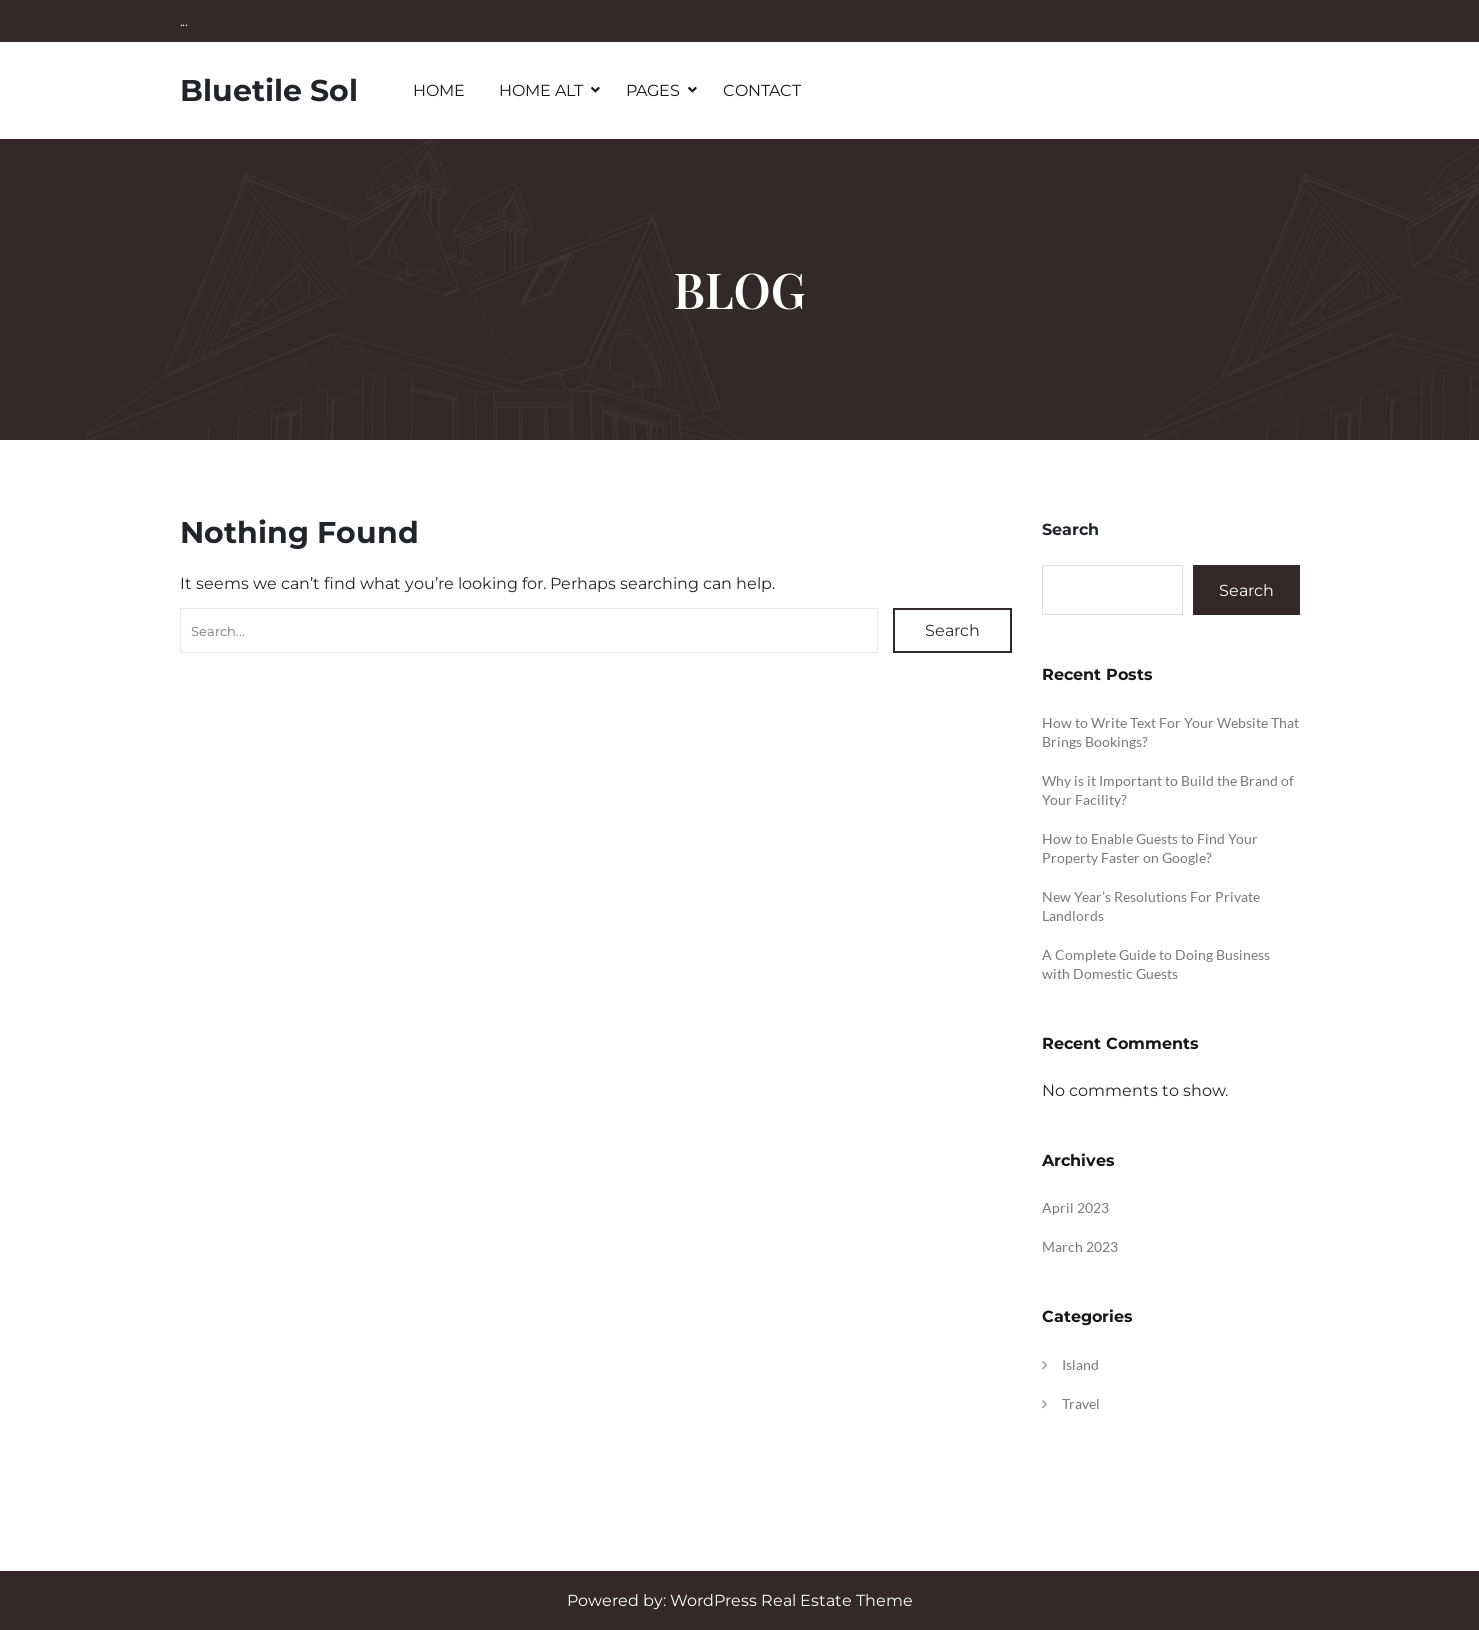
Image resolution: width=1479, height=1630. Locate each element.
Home (439, 90)
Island (1080, 1364)
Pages (653, 90)
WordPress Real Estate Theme (791, 1600)
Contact (762, 90)
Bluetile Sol (269, 90)
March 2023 (1080, 1246)
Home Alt (541, 90)
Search (952, 630)
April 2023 (1075, 1207)
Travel (1081, 1403)
